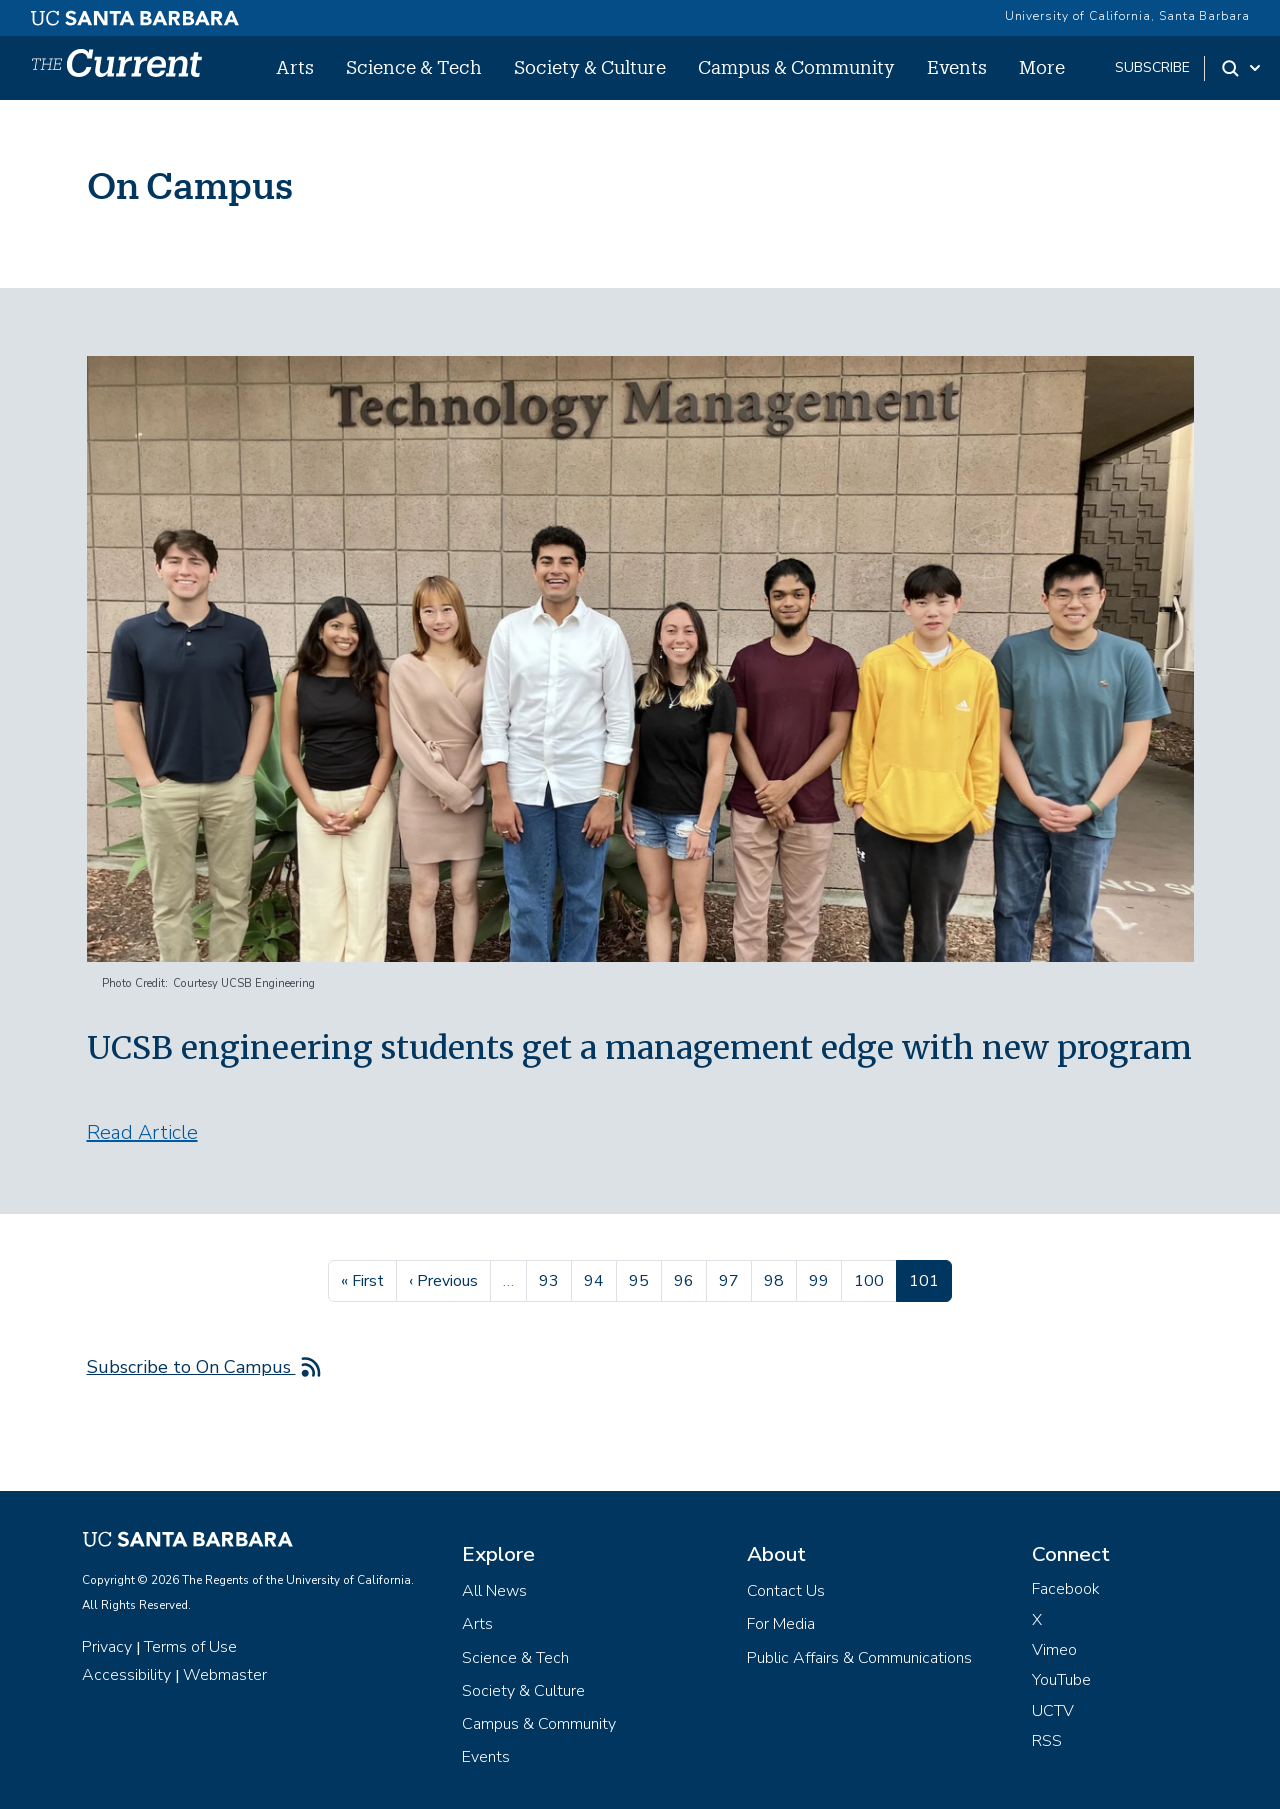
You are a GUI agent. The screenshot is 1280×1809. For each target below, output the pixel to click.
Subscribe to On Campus (191, 1367)
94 (600, 1279)
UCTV (1053, 1711)
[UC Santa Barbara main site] (135, 13)
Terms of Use (190, 1647)
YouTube (1061, 1680)
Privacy (107, 1647)
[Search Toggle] (1242, 68)
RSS (1047, 1741)
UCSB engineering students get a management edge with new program (639, 1048)
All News (494, 1591)
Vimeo (1054, 1650)
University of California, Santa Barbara (1127, 16)
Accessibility (126, 1675)
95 (645, 1279)
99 (825, 1279)
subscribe (1152, 67)
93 (555, 1279)
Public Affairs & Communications (859, 1658)
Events (957, 67)
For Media (781, 1624)
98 (780, 1279)
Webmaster (225, 1675)
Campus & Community (796, 67)
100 (871, 1279)
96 (690, 1279)
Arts (295, 67)
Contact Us (786, 1591)
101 (930, 1279)
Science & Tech (414, 67)
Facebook (1066, 1589)
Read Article (142, 1132)
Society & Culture (590, 67)
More (1042, 67)
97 (735, 1279)
